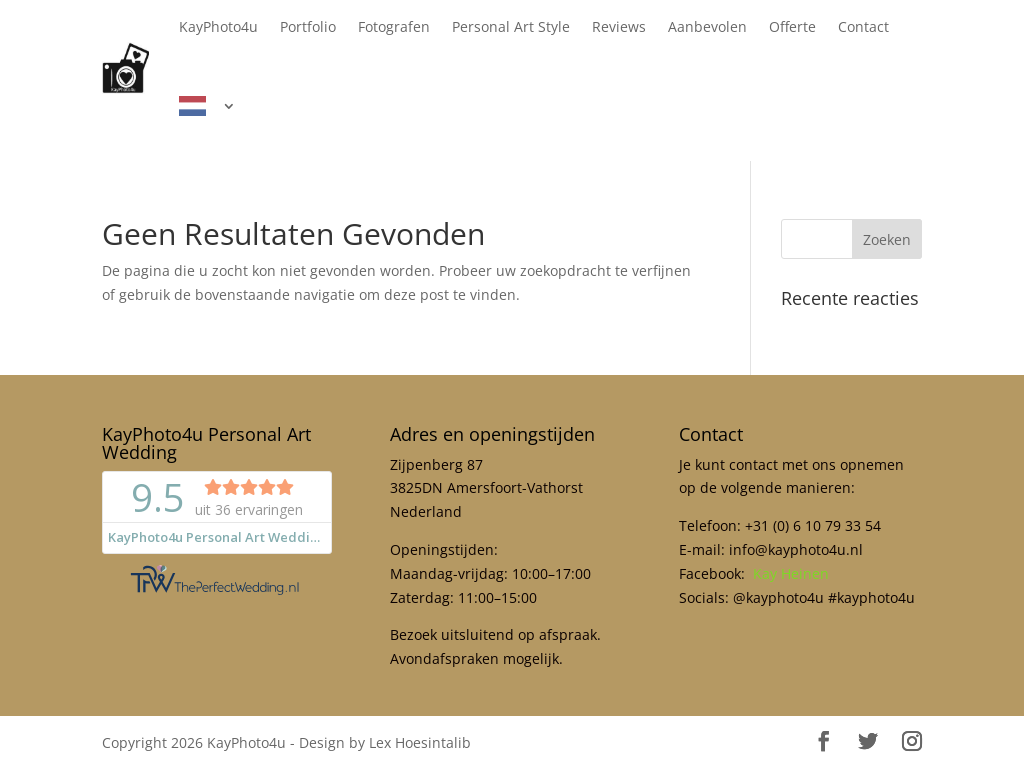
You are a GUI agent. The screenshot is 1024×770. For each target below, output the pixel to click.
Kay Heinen (791, 573)
